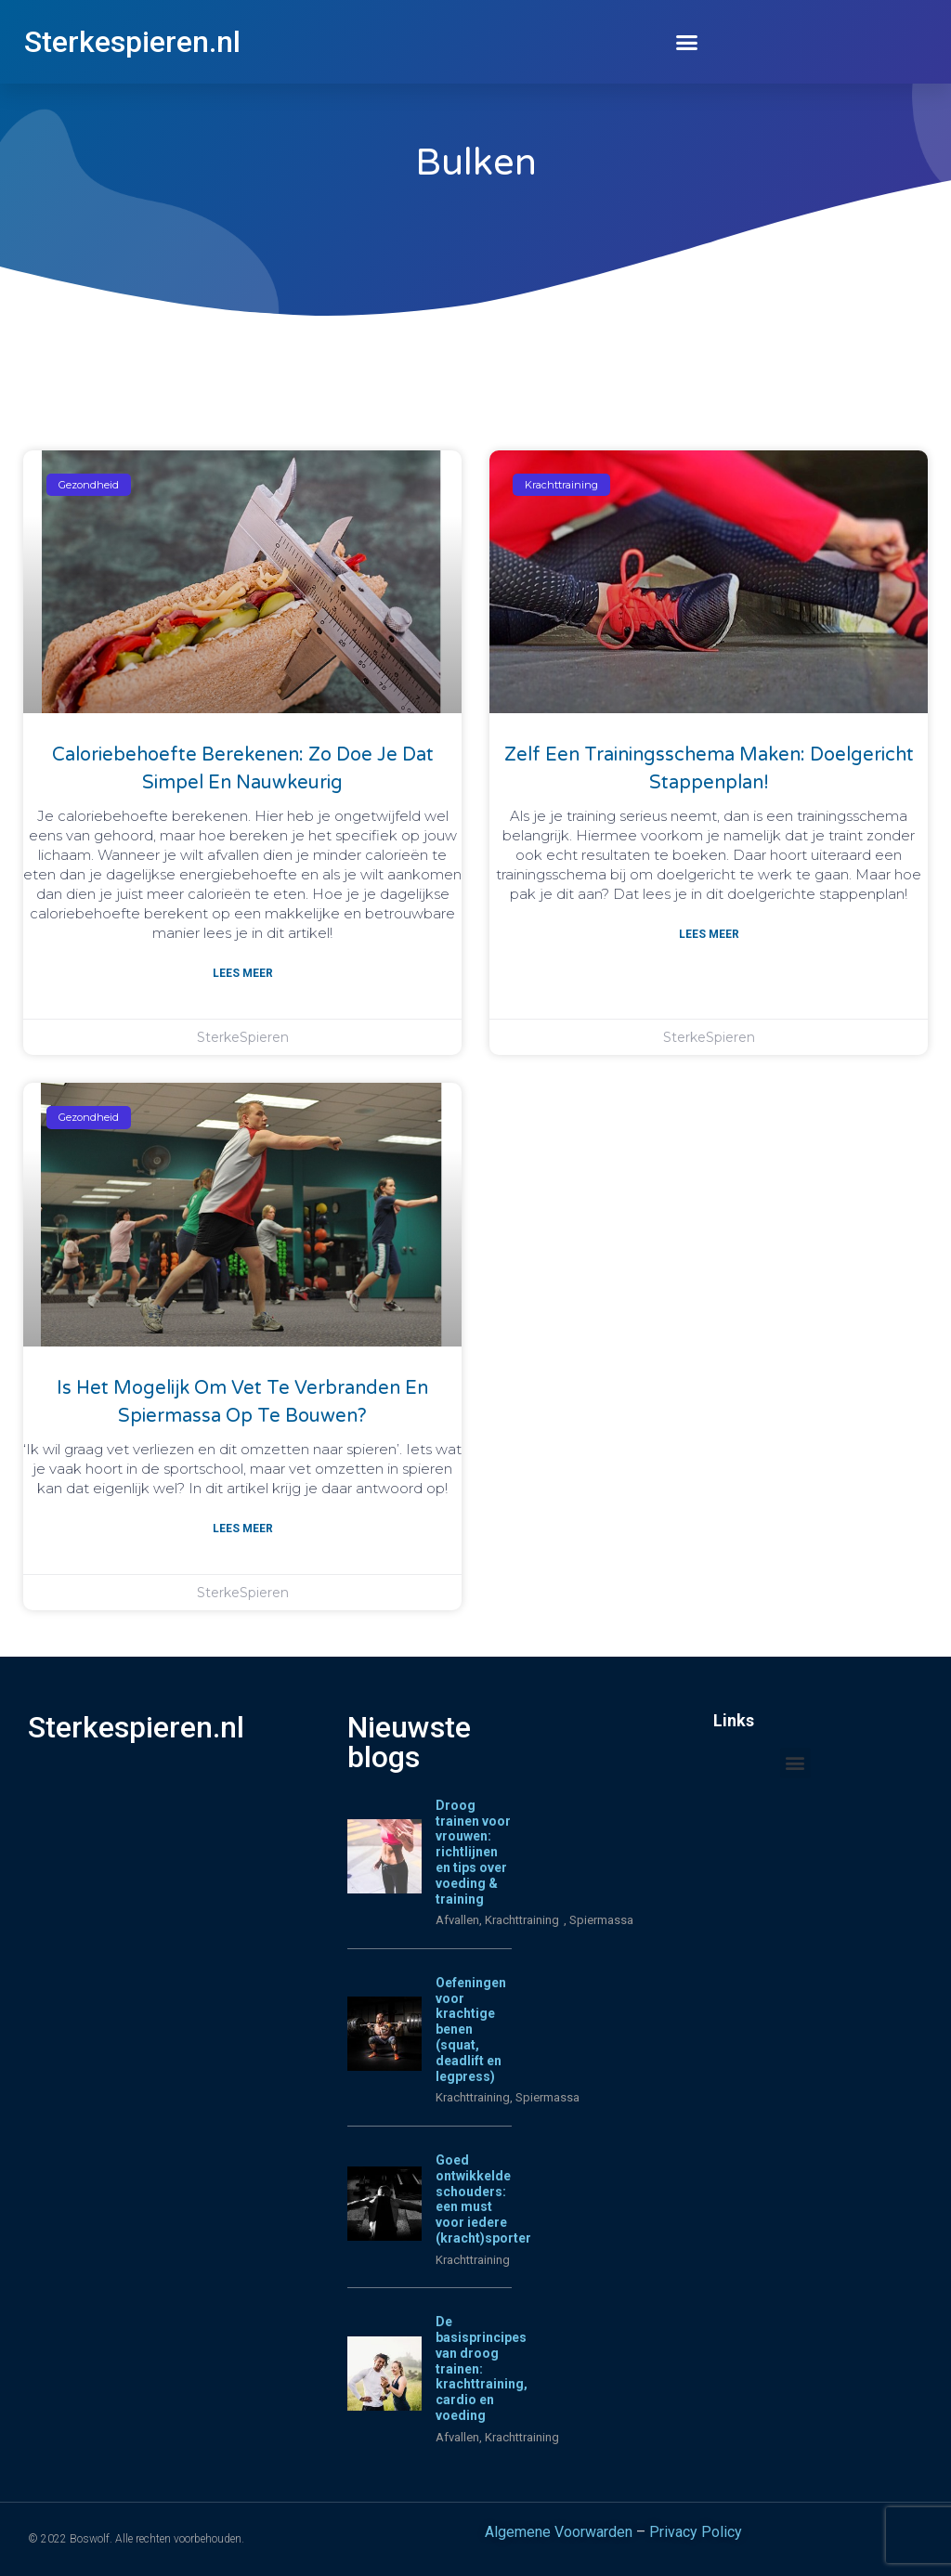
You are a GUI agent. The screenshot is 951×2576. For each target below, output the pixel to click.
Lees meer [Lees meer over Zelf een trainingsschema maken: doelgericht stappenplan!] (709, 934)
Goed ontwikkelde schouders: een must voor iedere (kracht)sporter (483, 2199)
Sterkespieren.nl (132, 41)
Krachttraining (473, 2097)
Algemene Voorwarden (558, 2532)
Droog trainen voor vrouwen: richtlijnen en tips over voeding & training (473, 1852)
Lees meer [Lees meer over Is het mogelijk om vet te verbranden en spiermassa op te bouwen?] (243, 1528)
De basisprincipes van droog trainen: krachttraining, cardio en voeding (482, 2368)
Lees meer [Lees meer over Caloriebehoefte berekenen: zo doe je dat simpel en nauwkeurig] (243, 973)
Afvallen (457, 1920)
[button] (687, 41)
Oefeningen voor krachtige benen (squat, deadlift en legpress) (471, 2029)
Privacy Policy (695, 2532)
